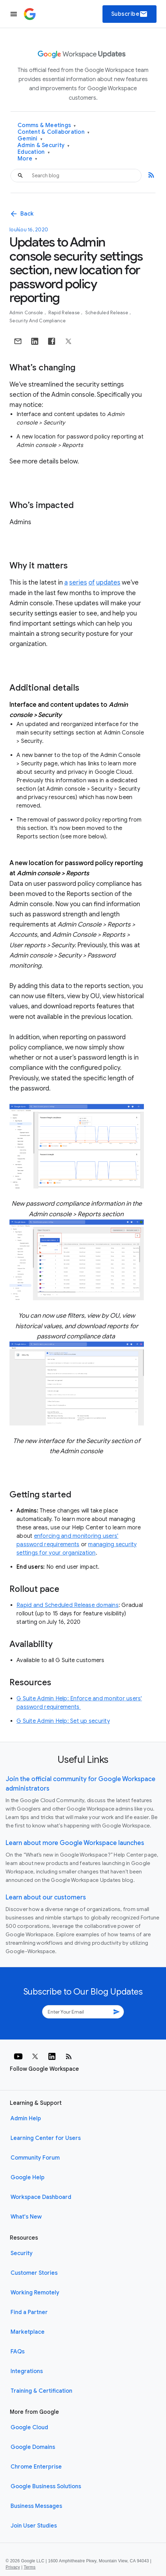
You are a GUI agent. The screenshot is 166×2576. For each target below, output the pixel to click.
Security (22, 2253)
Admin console (26, 313)
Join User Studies (34, 2525)
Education (34, 152)
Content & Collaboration (53, 132)
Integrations (27, 2371)
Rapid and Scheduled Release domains (67, 1605)
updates (108, 582)
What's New (26, 2216)
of (91, 582)
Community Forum (35, 2157)
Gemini (30, 139)
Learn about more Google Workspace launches (75, 1843)
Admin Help (26, 2118)
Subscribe (129, 14)
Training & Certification (41, 2390)
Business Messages (36, 2506)
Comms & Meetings (47, 125)
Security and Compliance (37, 321)
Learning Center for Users (46, 2138)
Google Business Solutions (46, 2486)
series (78, 582)
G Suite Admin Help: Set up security (63, 1721)
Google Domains (33, 2447)
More (28, 159)
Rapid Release (64, 313)
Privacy (13, 2567)
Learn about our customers (46, 1897)
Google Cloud (29, 2427)
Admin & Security (44, 145)
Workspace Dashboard (41, 2197)
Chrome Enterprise (36, 2466)
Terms (29, 2567)
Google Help (28, 2177)
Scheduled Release (107, 313)
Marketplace (28, 2331)
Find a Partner (29, 2312)
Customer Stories (34, 2273)
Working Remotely (35, 2292)
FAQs (18, 2351)
